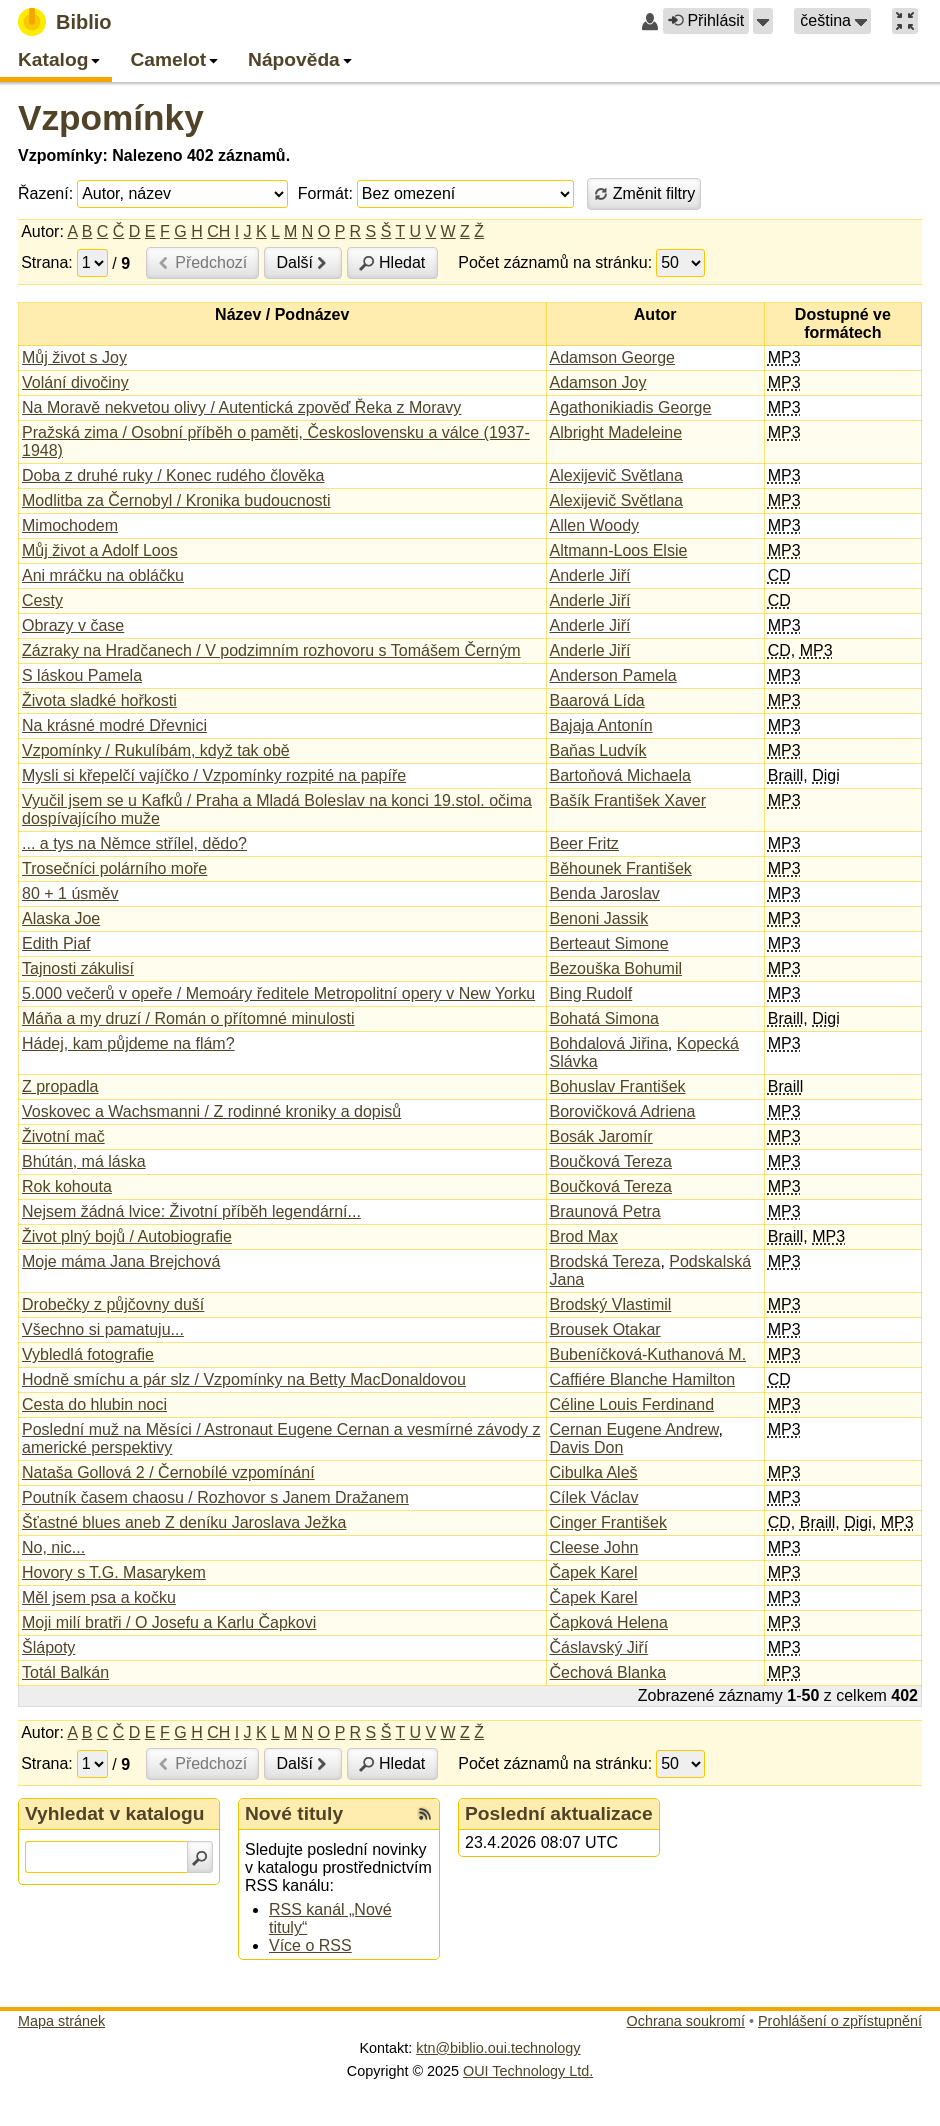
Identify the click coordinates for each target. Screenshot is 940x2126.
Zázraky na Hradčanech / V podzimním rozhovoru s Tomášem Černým (271, 650)
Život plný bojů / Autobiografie (127, 1236)
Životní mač (63, 1136)
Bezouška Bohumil (616, 968)
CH (218, 231)
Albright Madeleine (616, 432)
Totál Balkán (65, 1672)
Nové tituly (294, 1813)
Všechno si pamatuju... (103, 1329)
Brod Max (584, 1236)
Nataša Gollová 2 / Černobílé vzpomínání (168, 1472)
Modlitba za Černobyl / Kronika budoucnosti (176, 500)
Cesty (42, 600)
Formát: (325, 193)
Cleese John (594, 1547)
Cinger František (608, 1522)
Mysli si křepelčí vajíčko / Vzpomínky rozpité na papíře (214, 775)
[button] (763, 21)
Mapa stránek (61, 2021)
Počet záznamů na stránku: (555, 262)
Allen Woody (595, 525)
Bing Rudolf (591, 993)
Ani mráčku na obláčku (103, 575)
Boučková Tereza (611, 1161)
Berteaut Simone (609, 943)
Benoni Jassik (599, 918)
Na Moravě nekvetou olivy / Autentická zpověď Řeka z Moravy (241, 407)
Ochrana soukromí (686, 2021)
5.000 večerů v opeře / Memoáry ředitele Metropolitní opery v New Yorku (278, 993)
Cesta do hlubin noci (94, 1404)
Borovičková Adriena (623, 1111)
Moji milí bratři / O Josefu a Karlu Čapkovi (169, 1622)
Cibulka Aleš (594, 1472)
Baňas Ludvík (598, 750)
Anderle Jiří (590, 575)
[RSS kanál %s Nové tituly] (425, 1814)
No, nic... (53, 1547)
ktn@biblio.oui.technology (498, 2048)
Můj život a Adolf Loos (100, 550)
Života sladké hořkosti (99, 700)
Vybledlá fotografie (88, 1354)
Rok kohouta (67, 1186)
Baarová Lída (597, 700)
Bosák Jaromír (601, 1136)
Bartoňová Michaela (620, 775)
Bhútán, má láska (84, 1161)
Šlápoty (48, 1647)
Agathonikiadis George (631, 407)
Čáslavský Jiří (599, 1647)
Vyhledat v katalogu (115, 1813)
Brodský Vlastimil (611, 1304)
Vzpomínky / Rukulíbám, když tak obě (156, 750)
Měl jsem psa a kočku (99, 1597)
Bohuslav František (618, 1086)
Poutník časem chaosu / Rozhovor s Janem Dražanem (215, 1497)
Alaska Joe (61, 918)
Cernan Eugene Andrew (634, 1429)
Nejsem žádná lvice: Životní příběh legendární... (191, 1211)
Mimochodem (70, 525)
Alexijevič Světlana (616, 475)
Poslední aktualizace (559, 1813)
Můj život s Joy (74, 357)
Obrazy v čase (73, 625)
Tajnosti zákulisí (78, 968)
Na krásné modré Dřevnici (114, 725)
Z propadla (60, 1086)
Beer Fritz (584, 843)
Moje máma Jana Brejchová (121, 1261)
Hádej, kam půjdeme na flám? (128, 1043)
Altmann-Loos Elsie (619, 550)
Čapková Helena (609, 1622)
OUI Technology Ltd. (528, 2071)
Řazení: (45, 193)
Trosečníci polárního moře (114, 868)
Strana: (47, 262)
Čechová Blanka (608, 1672)
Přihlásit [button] (706, 20)
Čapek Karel (594, 1572)
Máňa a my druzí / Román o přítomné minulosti (188, 1018)
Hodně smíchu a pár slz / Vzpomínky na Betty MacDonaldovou (244, 1379)
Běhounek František (621, 868)
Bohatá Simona (604, 1018)
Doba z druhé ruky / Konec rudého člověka (173, 475)
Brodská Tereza (605, 1261)
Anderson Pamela (613, 675)
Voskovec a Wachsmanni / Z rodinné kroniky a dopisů (211, 1111)
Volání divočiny (75, 382)
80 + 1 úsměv (70, 893)
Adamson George (612, 357)
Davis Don (587, 1447)
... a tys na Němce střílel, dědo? (134, 843)
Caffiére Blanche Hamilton (643, 1379)
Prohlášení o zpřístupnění (840, 2021)
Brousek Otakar (605, 1329)
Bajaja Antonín (601, 725)
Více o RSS (310, 1945)
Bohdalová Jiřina (609, 1043)
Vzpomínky (111, 117)
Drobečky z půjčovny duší (113, 1304)
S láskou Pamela (82, 675)
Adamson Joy (598, 382)
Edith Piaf (56, 943)
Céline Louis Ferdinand (632, 1404)
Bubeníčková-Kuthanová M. (648, 1354)
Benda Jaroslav (605, 893)
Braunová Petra (605, 1211)
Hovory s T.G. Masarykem (114, 1572)
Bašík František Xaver (628, 800)
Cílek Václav (594, 1497)
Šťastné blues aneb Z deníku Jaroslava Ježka (184, 1522)
